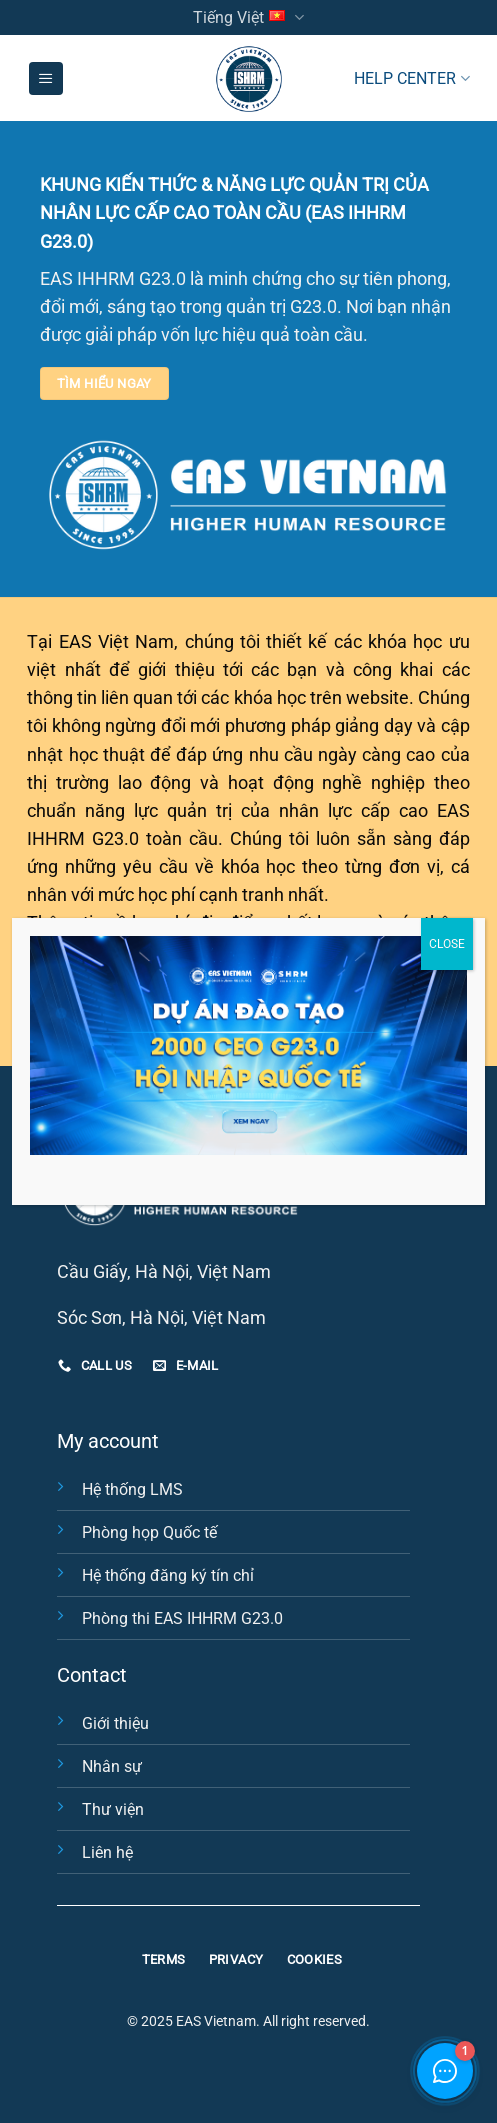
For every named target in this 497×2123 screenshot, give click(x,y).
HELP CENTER (411, 78)
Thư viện (113, 1809)
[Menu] (46, 79)
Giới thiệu (115, 1723)
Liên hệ (107, 1852)
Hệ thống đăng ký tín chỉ (168, 1575)
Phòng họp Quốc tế (149, 1532)
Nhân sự (112, 1766)
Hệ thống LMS (132, 1489)
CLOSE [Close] (447, 944)
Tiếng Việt (248, 17)
